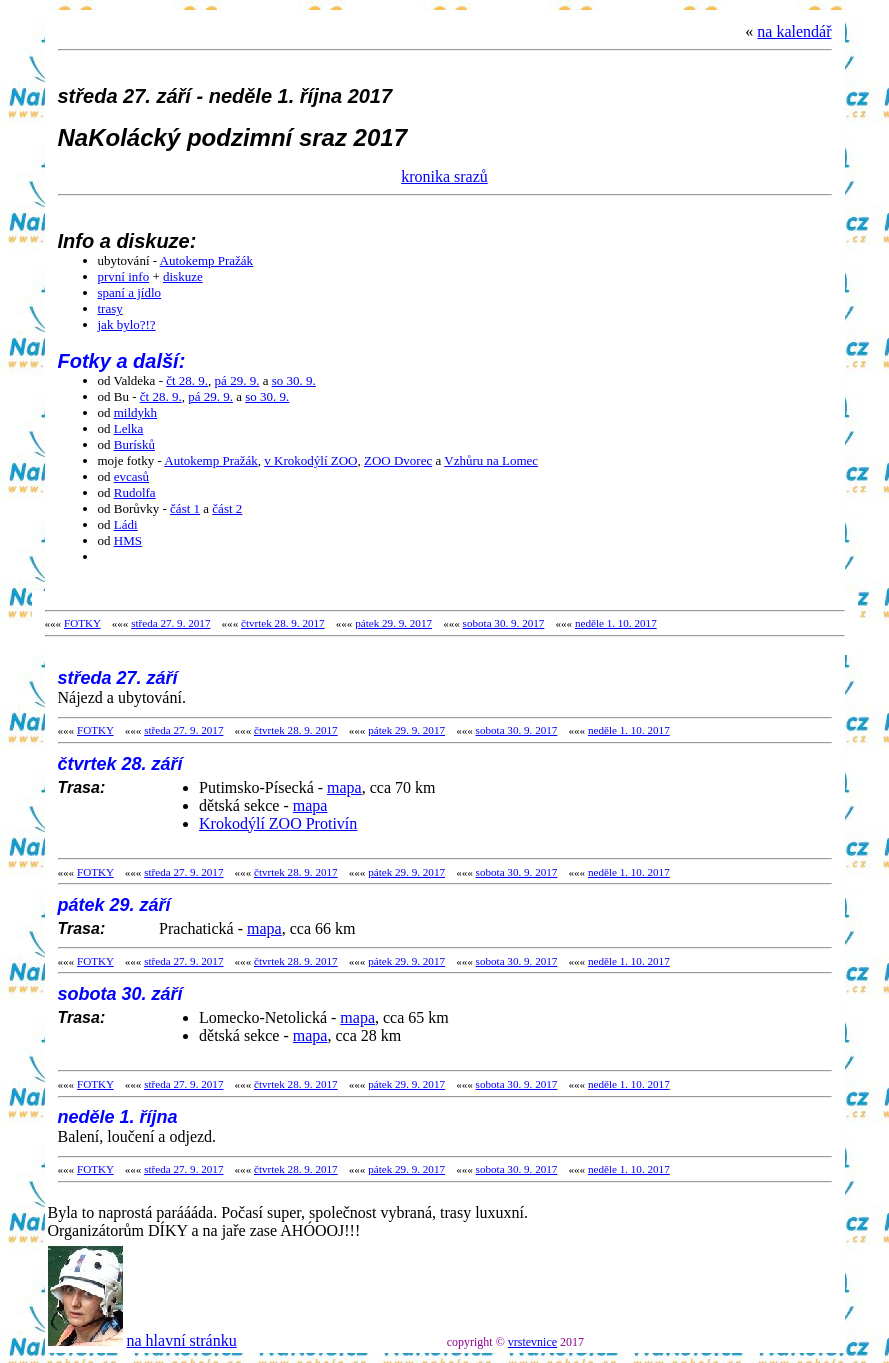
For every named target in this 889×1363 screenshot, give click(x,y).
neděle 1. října (118, 1117)
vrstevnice (532, 1342)
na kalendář (794, 31)
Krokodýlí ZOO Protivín (278, 823)
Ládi (126, 524)
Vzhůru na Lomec (491, 460)
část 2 (227, 508)
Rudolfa (135, 492)
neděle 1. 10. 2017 (616, 623)
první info (124, 276)
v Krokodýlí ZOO (310, 460)
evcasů (131, 476)
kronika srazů (444, 176)
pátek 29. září (114, 905)
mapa (344, 787)
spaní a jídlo (130, 292)
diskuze (183, 276)
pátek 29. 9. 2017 (393, 623)
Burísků (134, 444)
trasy (110, 308)
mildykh (135, 412)
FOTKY (82, 623)
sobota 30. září (120, 994)
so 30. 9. (294, 380)
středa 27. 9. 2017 (170, 623)
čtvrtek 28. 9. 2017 (283, 623)
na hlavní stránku (182, 1340)
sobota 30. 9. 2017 (504, 623)
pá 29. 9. (237, 380)
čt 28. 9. (187, 380)
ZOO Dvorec (398, 460)
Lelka (129, 428)
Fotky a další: (122, 361)
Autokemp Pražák (207, 260)
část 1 (185, 508)
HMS (128, 540)
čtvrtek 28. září (120, 764)
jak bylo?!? (127, 324)
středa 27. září (118, 678)
